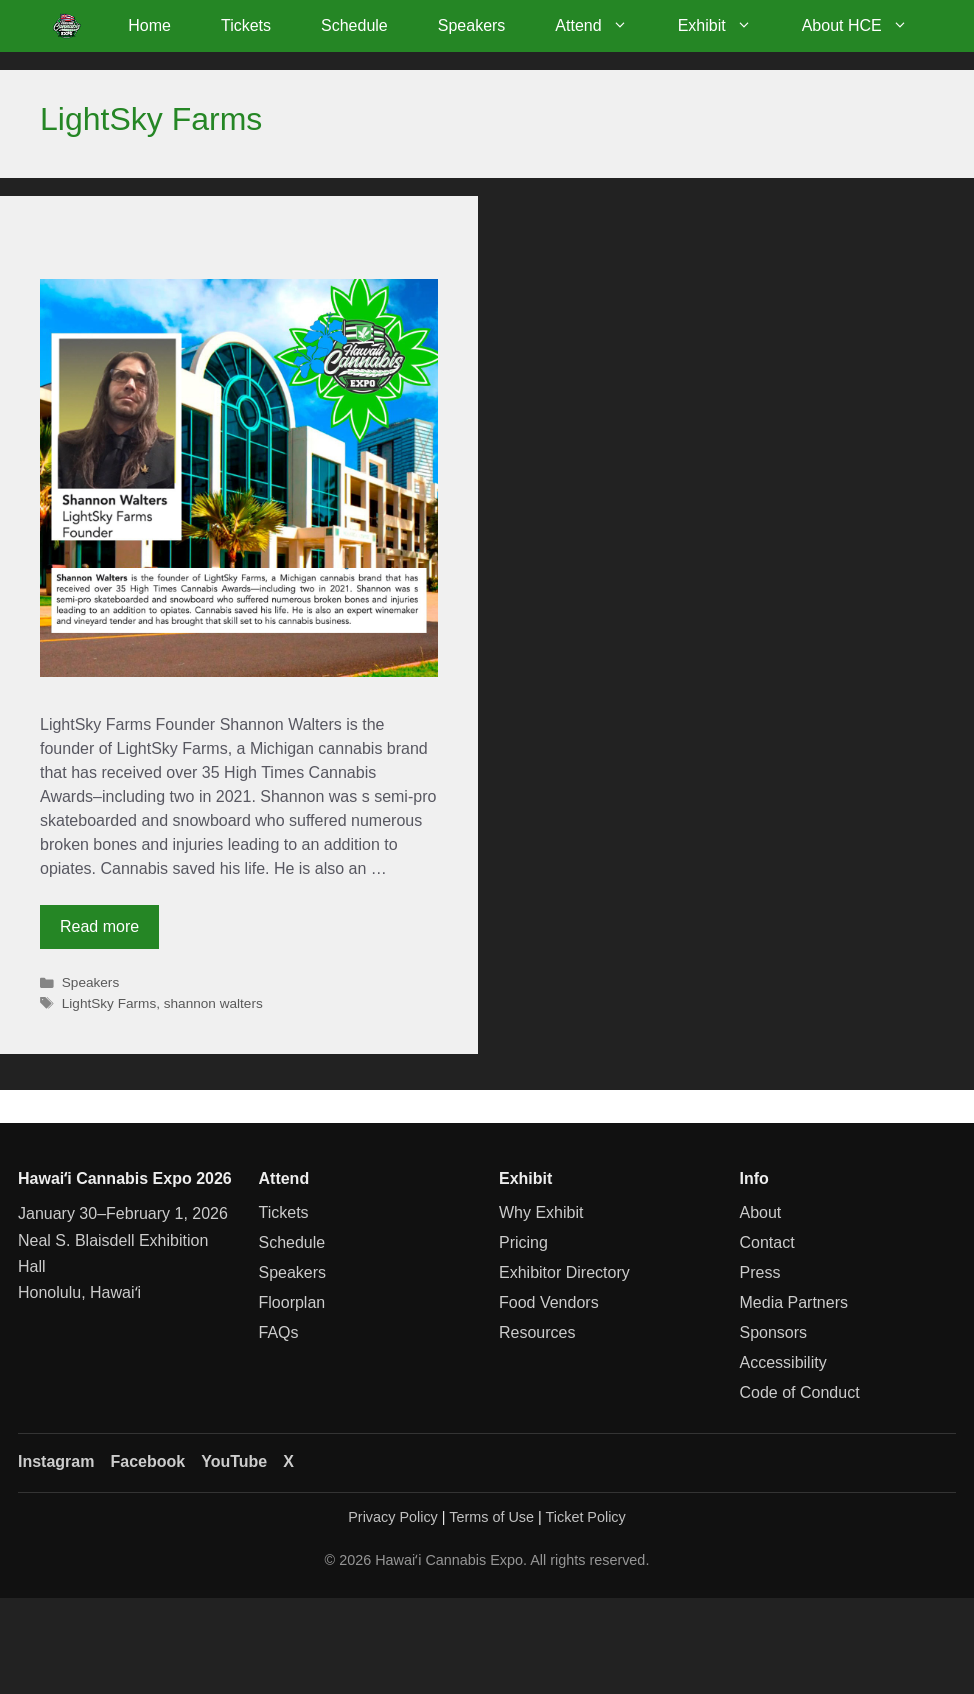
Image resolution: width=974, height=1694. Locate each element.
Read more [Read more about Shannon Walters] (99, 926)
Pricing (523, 1242)
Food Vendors (549, 1302)
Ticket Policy (586, 1517)
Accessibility (783, 1362)
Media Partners (794, 1302)
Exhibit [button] (727, 26)
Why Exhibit (541, 1212)
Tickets (246, 25)
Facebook (147, 1461)
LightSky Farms (109, 1003)
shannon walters (213, 1003)
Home (149, 25)
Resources (537, 1332)
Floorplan (292, 1302)
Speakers (472, 25)
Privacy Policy (393, 1517)
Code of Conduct (800, 1392)
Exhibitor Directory (564, 1272)
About (761, 1212)
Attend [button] (603, 26)
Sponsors (774, 1332)
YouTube (234, 1461)
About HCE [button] (867, 26)
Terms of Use (491, 1517)
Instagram (56, 1461)
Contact (767, 1242)
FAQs (279, 1332)
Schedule (354, 25)
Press (760, 1272)
